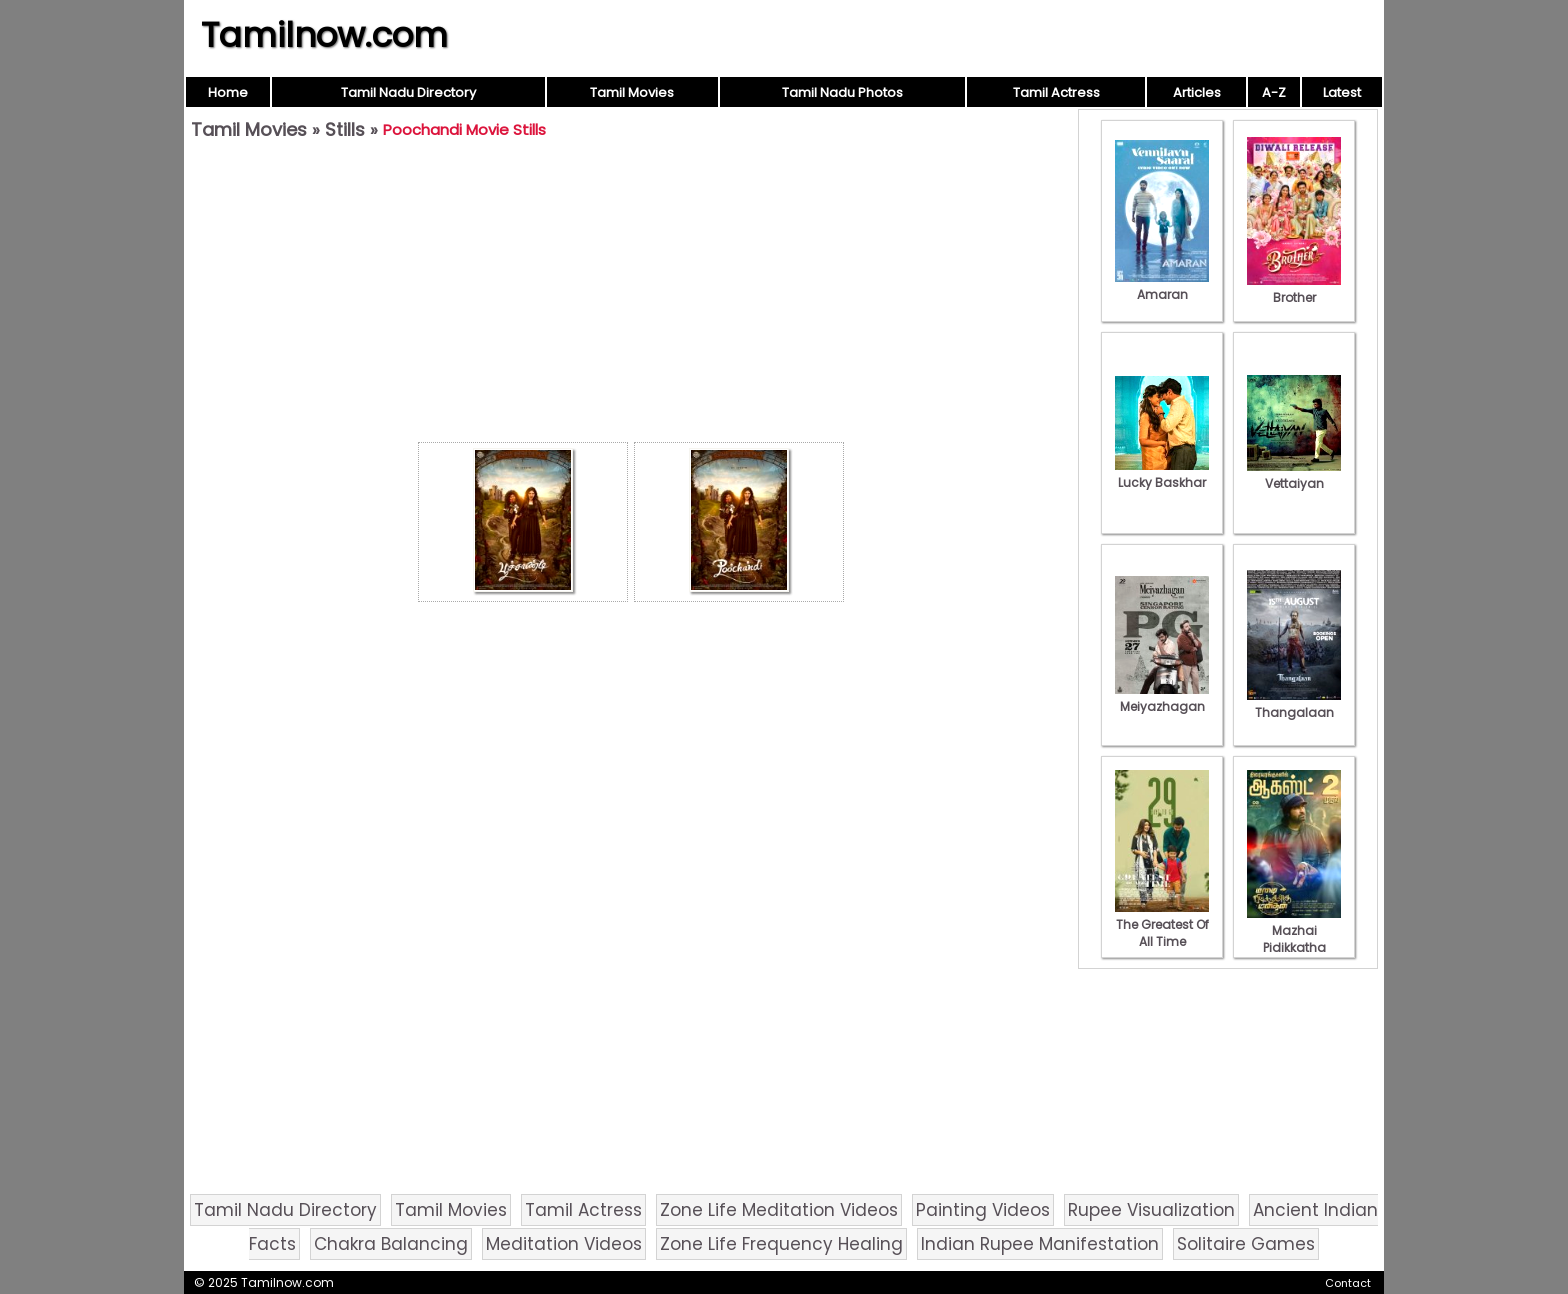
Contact (1348, 1283)
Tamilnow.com (324, 35)
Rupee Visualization (1151, 1210)
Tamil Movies (632, 92)
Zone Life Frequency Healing (781, 1244)
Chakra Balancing (391, 1244)
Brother (1294, 289)
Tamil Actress (1056, 92)
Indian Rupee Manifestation (1040, 1244)
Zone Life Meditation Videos (779, 1210)
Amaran (1162, 286)
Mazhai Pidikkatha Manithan (1294, 939)
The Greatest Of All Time (1162, 924)
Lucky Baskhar (1162, 474)
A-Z (1274, 92)
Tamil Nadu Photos (842, 92)
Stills (345, 129)
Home (228, 92)
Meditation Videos (564, 1244)
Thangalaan (1294, 704)
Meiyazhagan (1162, 698)
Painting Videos (983, 1210)
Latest (1342, 92)
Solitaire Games (1246, 1244)
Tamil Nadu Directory (408, 92)
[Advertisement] (631, 296)
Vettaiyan (1294, 475)
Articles (1197, 92)
